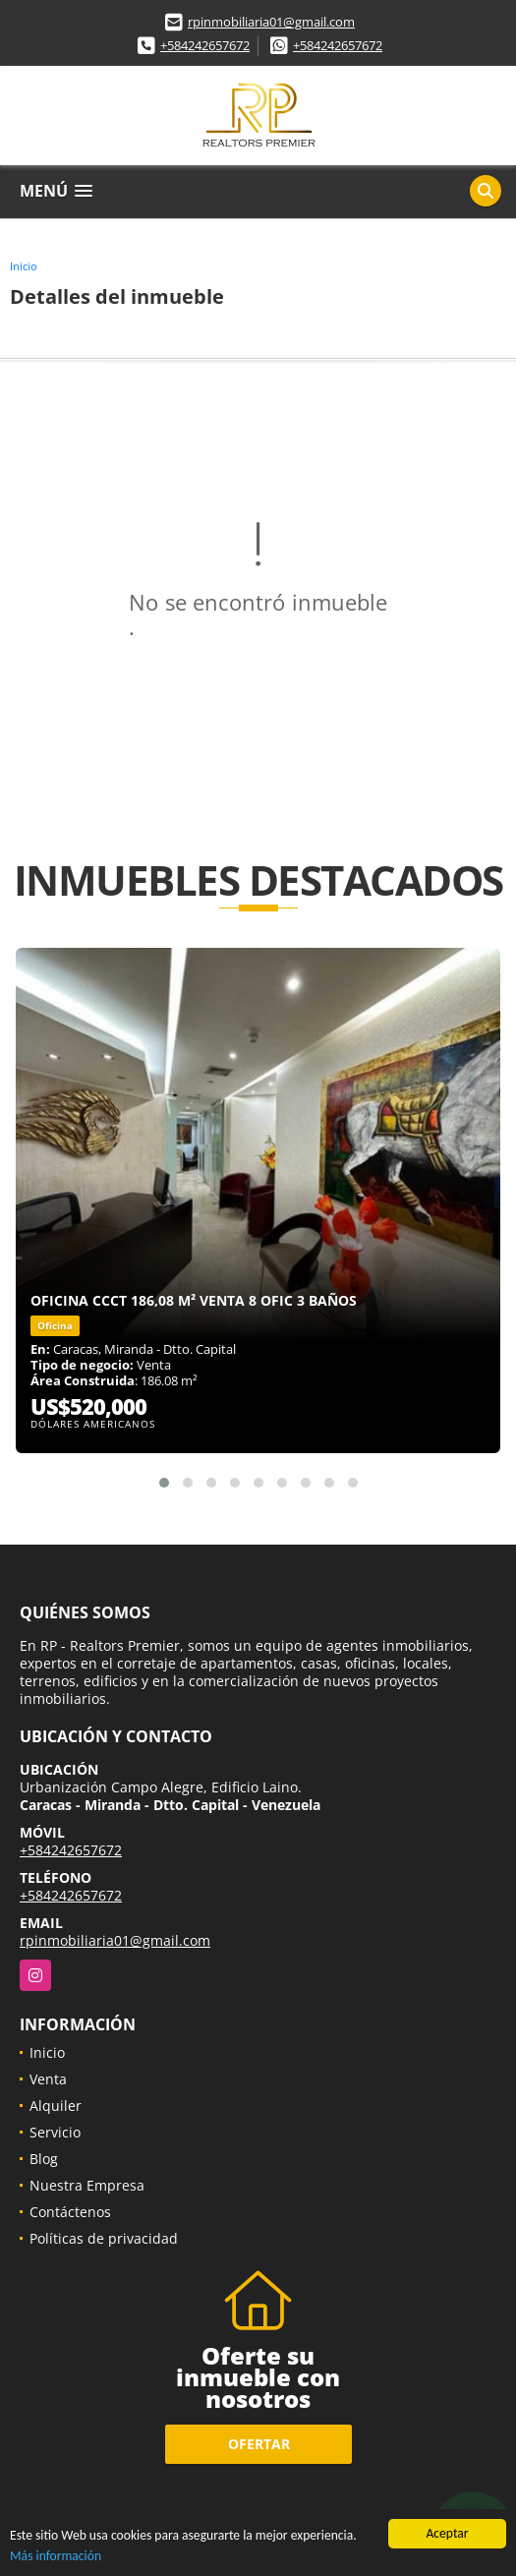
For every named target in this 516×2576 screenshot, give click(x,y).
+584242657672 (205, 45)
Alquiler (55, 2105)
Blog (43, 2158)
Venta (48, 2079)
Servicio (55, 2132)
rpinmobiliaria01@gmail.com (271, 21)
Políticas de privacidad (103, 2238)
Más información (55, 2556)
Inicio (23, 266)
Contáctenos (70, 2211)
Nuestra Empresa (86, 2185)
